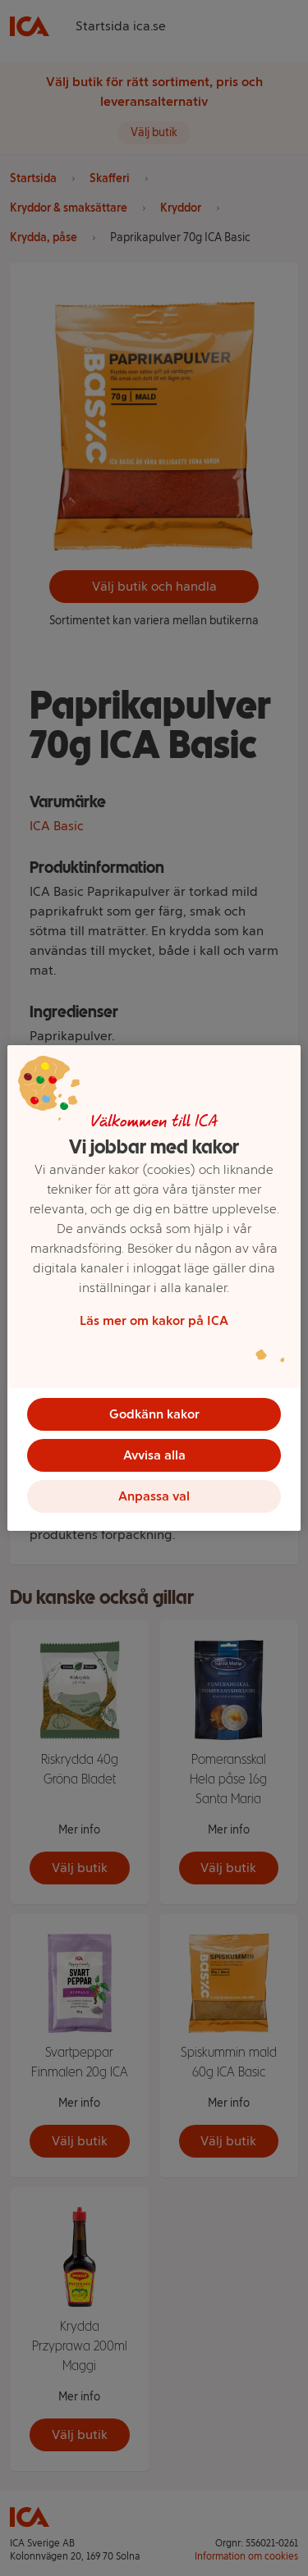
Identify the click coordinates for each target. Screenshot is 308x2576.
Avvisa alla (154, 1455)
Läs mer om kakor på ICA (154, 1320)
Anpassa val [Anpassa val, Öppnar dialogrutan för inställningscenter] (154, 1496)
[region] (153, 1288)
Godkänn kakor (154, 1414)
